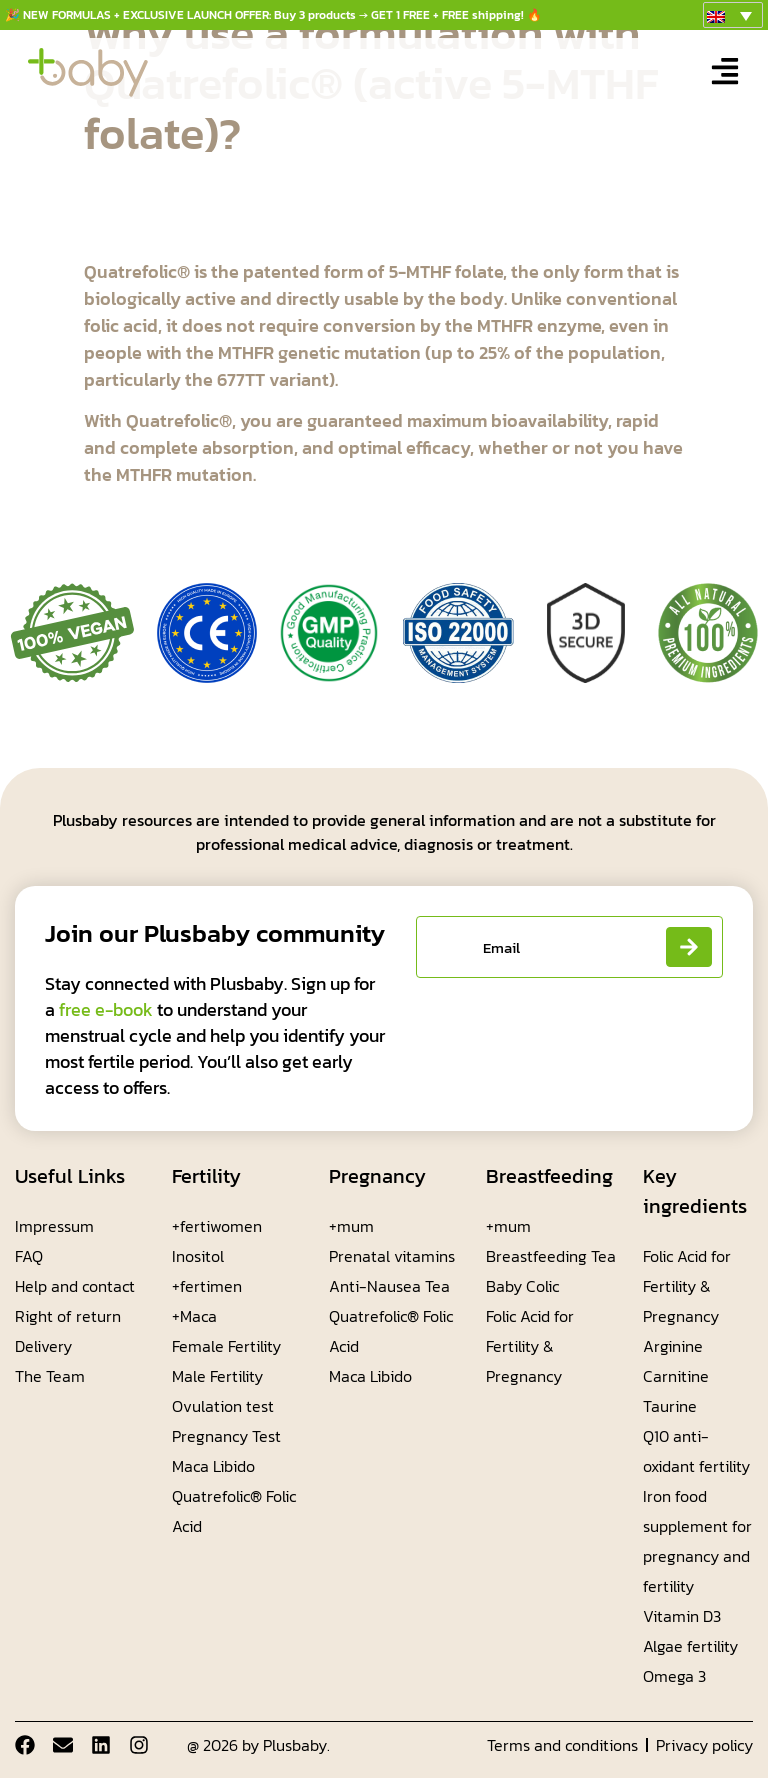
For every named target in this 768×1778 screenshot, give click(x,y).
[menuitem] (733, 15)
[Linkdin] (101, 1745)
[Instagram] (139, 1745)
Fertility (206, 1176)
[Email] (63, 1745)
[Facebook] (25, 1745)
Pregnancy (377, 1176)
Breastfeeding (549, 1176)
